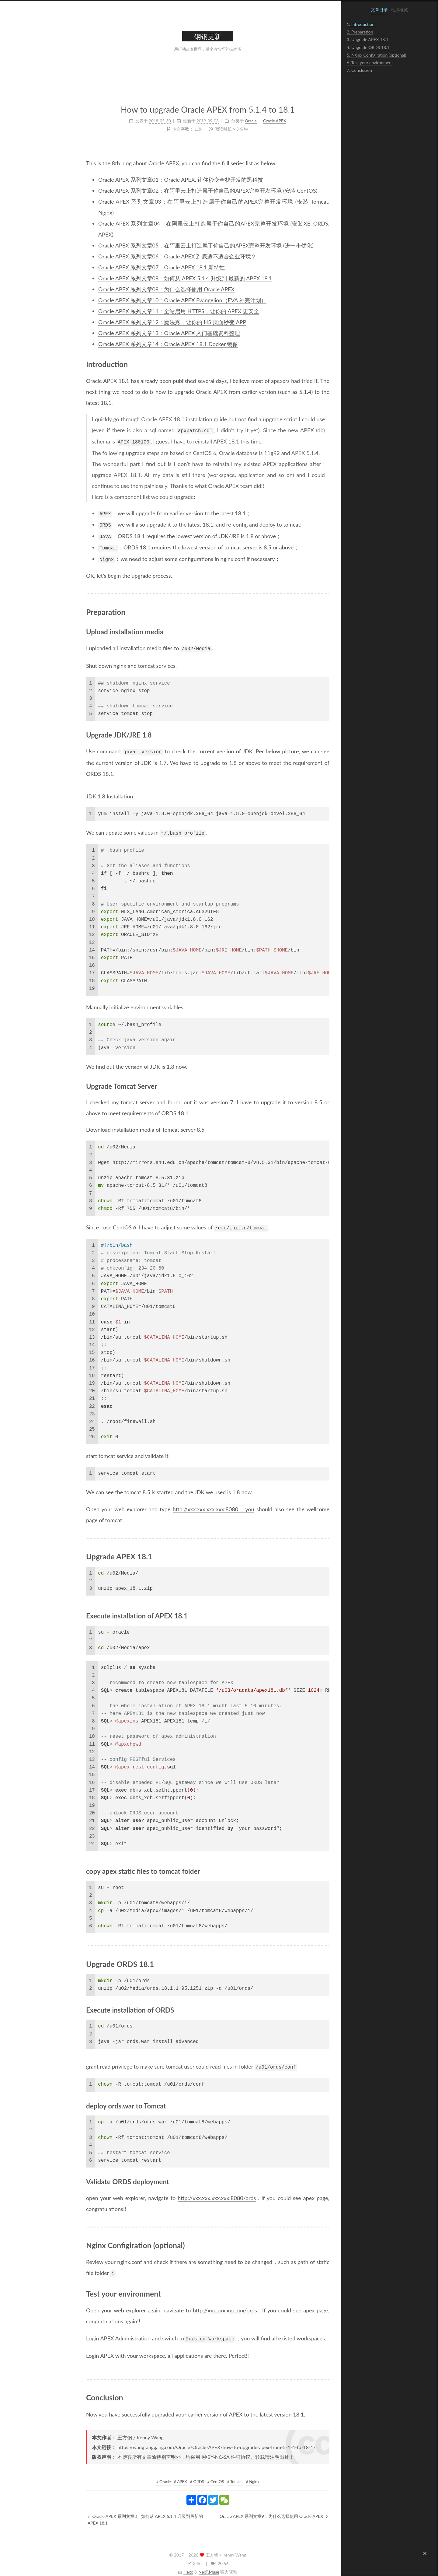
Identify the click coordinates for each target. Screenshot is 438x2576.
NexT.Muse (171, 2565)
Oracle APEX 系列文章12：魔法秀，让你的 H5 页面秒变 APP (135, 322)
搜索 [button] (209, 68)
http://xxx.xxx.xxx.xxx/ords (187, 2304)
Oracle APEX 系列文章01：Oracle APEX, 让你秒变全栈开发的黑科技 (143, 179)
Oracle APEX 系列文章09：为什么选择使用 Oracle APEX (129, 289)
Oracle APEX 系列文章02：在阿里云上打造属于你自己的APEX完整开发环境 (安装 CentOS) (170, 190)
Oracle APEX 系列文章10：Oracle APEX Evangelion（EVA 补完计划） (145, 300)
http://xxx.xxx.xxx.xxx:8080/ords (179, 2192)
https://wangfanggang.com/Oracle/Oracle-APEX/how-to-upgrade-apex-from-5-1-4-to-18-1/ (179, 2441)
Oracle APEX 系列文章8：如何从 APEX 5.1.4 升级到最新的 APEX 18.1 (107, 2513)
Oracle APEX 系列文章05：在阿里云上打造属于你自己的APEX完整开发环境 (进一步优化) (168, 245)
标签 (145, 68)
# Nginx (215, 2475)
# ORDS (160, 2475)
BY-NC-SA (178, 2450)
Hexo (151, 2565)
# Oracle (126, 2475)
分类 (159, 68)
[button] (425, 2553)
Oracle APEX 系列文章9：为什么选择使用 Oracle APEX (236, 2509)
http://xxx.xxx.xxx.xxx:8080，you (176, 1504)
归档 (173, 68)
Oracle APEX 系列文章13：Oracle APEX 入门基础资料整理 (132, 333)
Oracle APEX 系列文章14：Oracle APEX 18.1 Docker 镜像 (131, 344)
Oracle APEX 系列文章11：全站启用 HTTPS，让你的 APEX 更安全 (141, 311)
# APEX (143, 2475)
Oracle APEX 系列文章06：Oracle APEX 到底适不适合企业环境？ (140, 256)
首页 (131, 68)
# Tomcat (198, 2475)
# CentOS (178, 2475)
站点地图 (191, 68)
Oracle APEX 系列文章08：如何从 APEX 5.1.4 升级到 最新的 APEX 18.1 (148, 278)
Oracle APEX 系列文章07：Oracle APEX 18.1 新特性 (124, 267)
